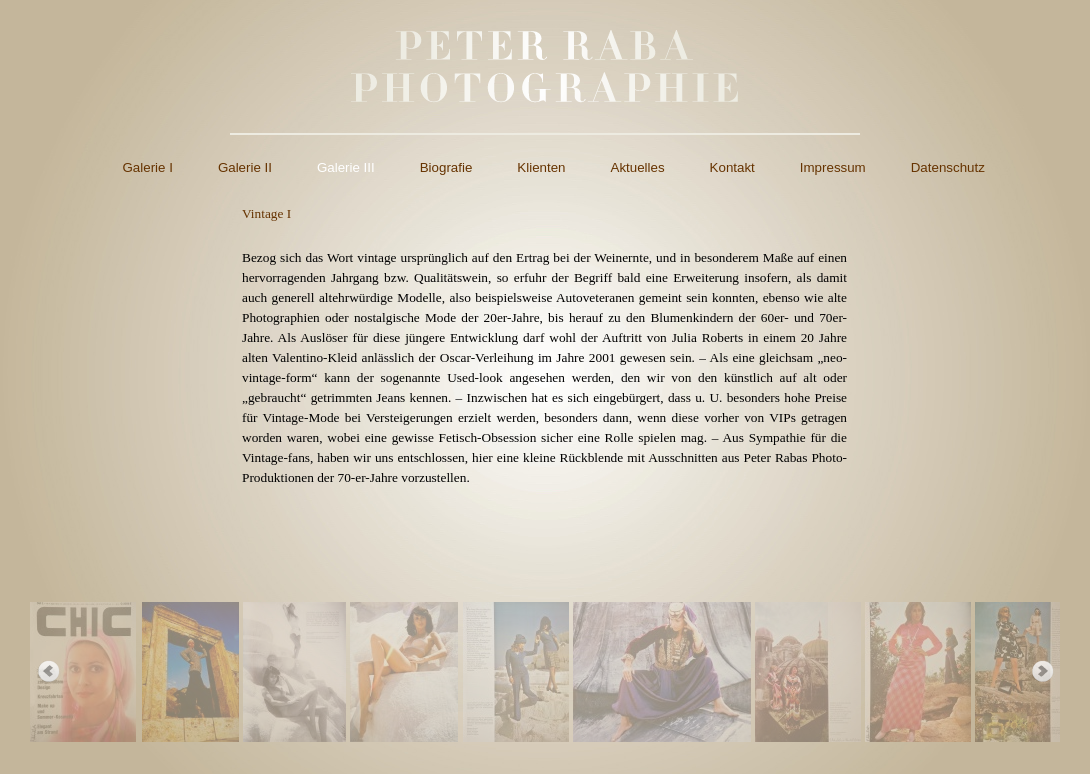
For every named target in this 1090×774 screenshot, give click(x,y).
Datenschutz (948, 167)
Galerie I (148, 167)
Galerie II (245, 167)
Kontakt (732, 167)
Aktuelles (638, 167)
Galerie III (346, 167)
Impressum (833, 167)
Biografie (446, 167)
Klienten (541, 167)
